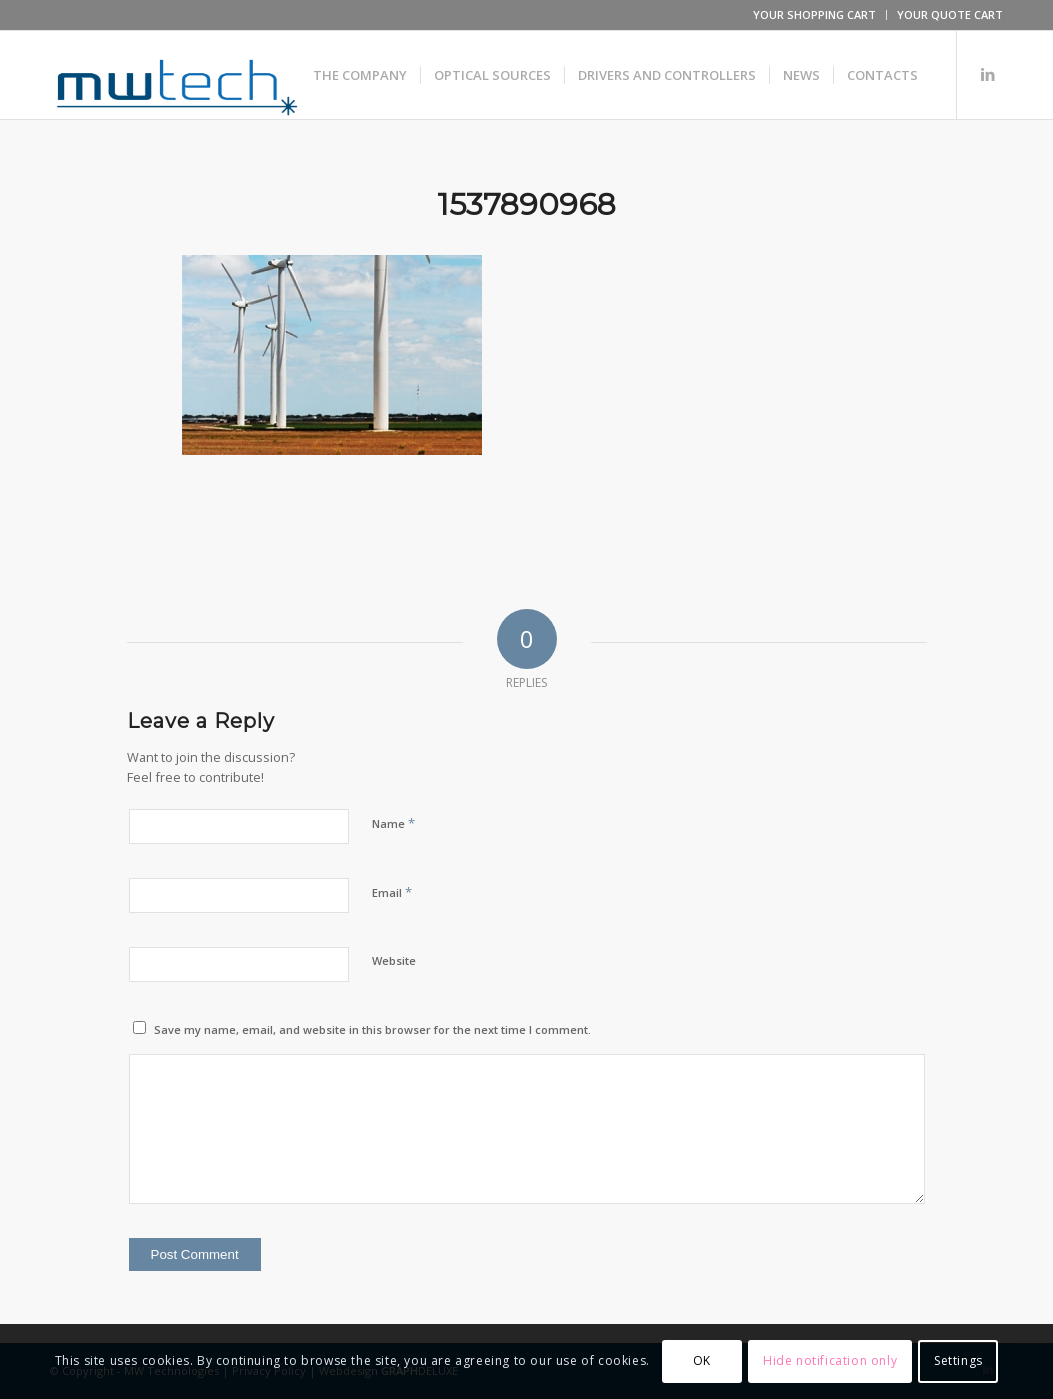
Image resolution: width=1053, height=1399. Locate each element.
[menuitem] (815, 15)
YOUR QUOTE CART (950, 14)
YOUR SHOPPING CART (814, 14)
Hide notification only (830, 1360)
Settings (958, 1360)
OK (702, 1360)
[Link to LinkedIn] (988, 74)
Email (392, 892)
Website (394, 960)
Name (393, 823)
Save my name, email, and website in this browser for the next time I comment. (372, 1029)
